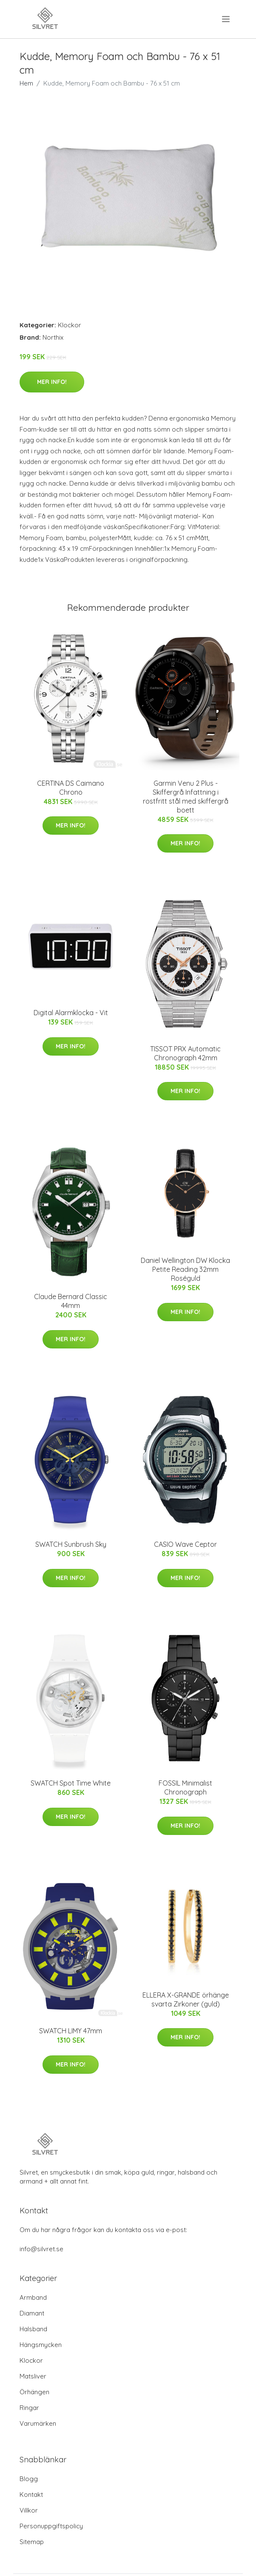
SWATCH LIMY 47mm (70, 2030)
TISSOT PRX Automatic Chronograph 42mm (185, 1053)
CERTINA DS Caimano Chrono (70, 787)
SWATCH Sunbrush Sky (70, 1544)
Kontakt (31, 2494)
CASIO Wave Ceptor (185, 1544)
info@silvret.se (41, 2249)
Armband (33, 2297)
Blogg (29, 2479)
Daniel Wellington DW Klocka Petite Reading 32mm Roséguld (185, 1269)
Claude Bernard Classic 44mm (70, 1301)
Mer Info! (52, 382)
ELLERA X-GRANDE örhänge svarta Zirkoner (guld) (185, 1999)
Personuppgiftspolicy (51, 2526)
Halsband (33, 2329)
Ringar (29, 2408)
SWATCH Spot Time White (71, 1783)
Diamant (32, 2313)
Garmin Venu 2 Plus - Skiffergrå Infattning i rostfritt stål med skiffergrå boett (185, 796)
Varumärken (38, 2423)
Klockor (69, 325)
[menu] (226, 19)
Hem (26, 83)
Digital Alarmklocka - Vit (71, 1012)
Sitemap (32, 2542)
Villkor (29, 2510)
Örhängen (34, 2392)
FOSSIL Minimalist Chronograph (185, 1787)
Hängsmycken (41, 2345)
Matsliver (33, 2376)
